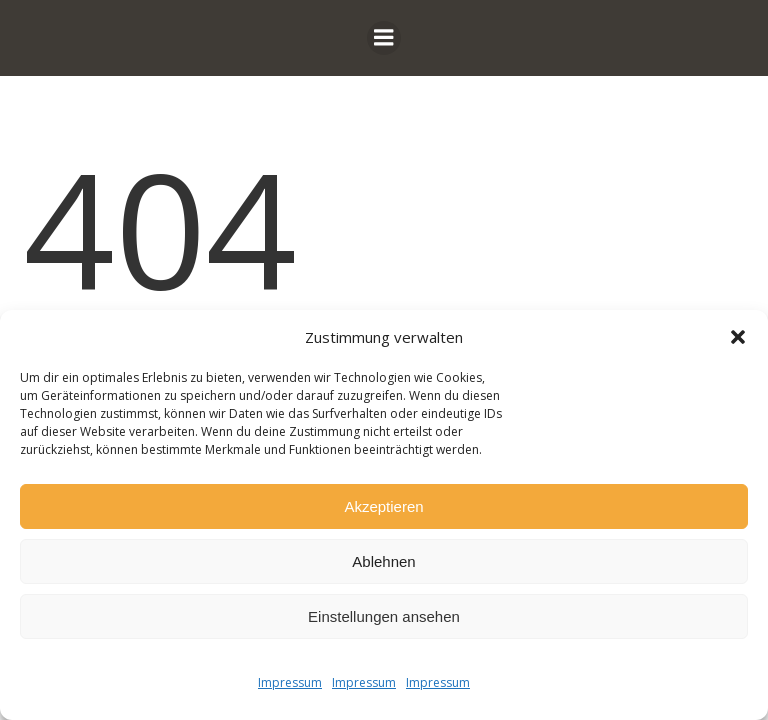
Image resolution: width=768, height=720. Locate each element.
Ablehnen (383, 561)
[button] (738, 337)
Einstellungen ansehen (384, 616)
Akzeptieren (383, 506)
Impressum (290, 682)
